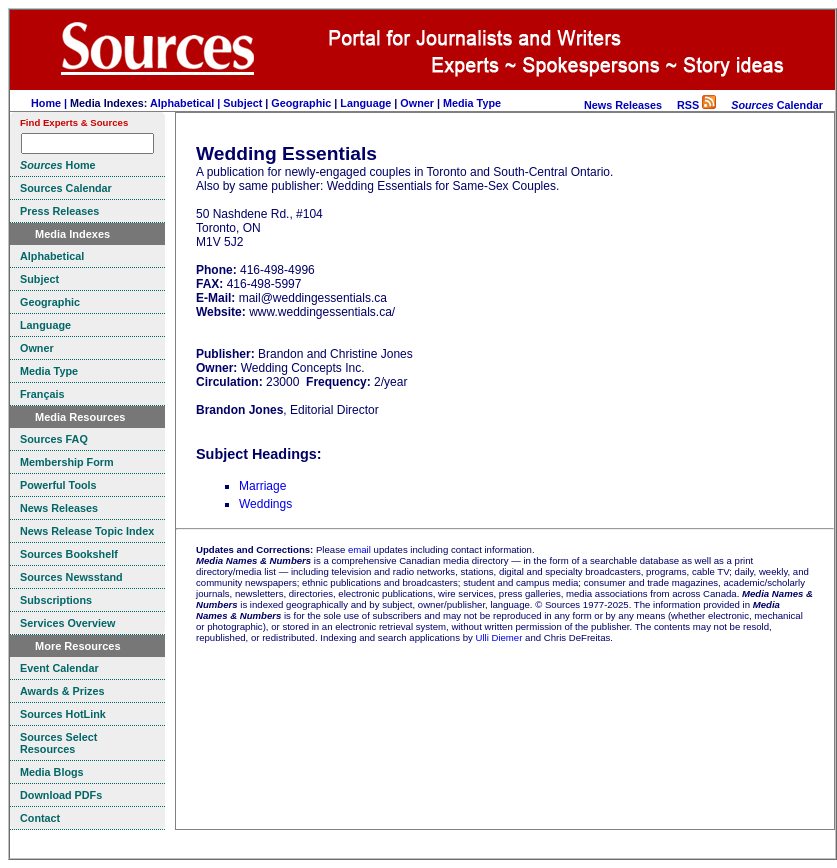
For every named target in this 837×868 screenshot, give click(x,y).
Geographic (301, 103)
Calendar (777, 105)
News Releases (623, 105)
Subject (242, 103)
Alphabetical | (186, 103)
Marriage (262, 486)
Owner (417, 103)
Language (365, 103)
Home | (50, 103)
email (359, 549)
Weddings (265, 504)
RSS (696, 105)
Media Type (472, 103)
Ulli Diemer (498, 637)
